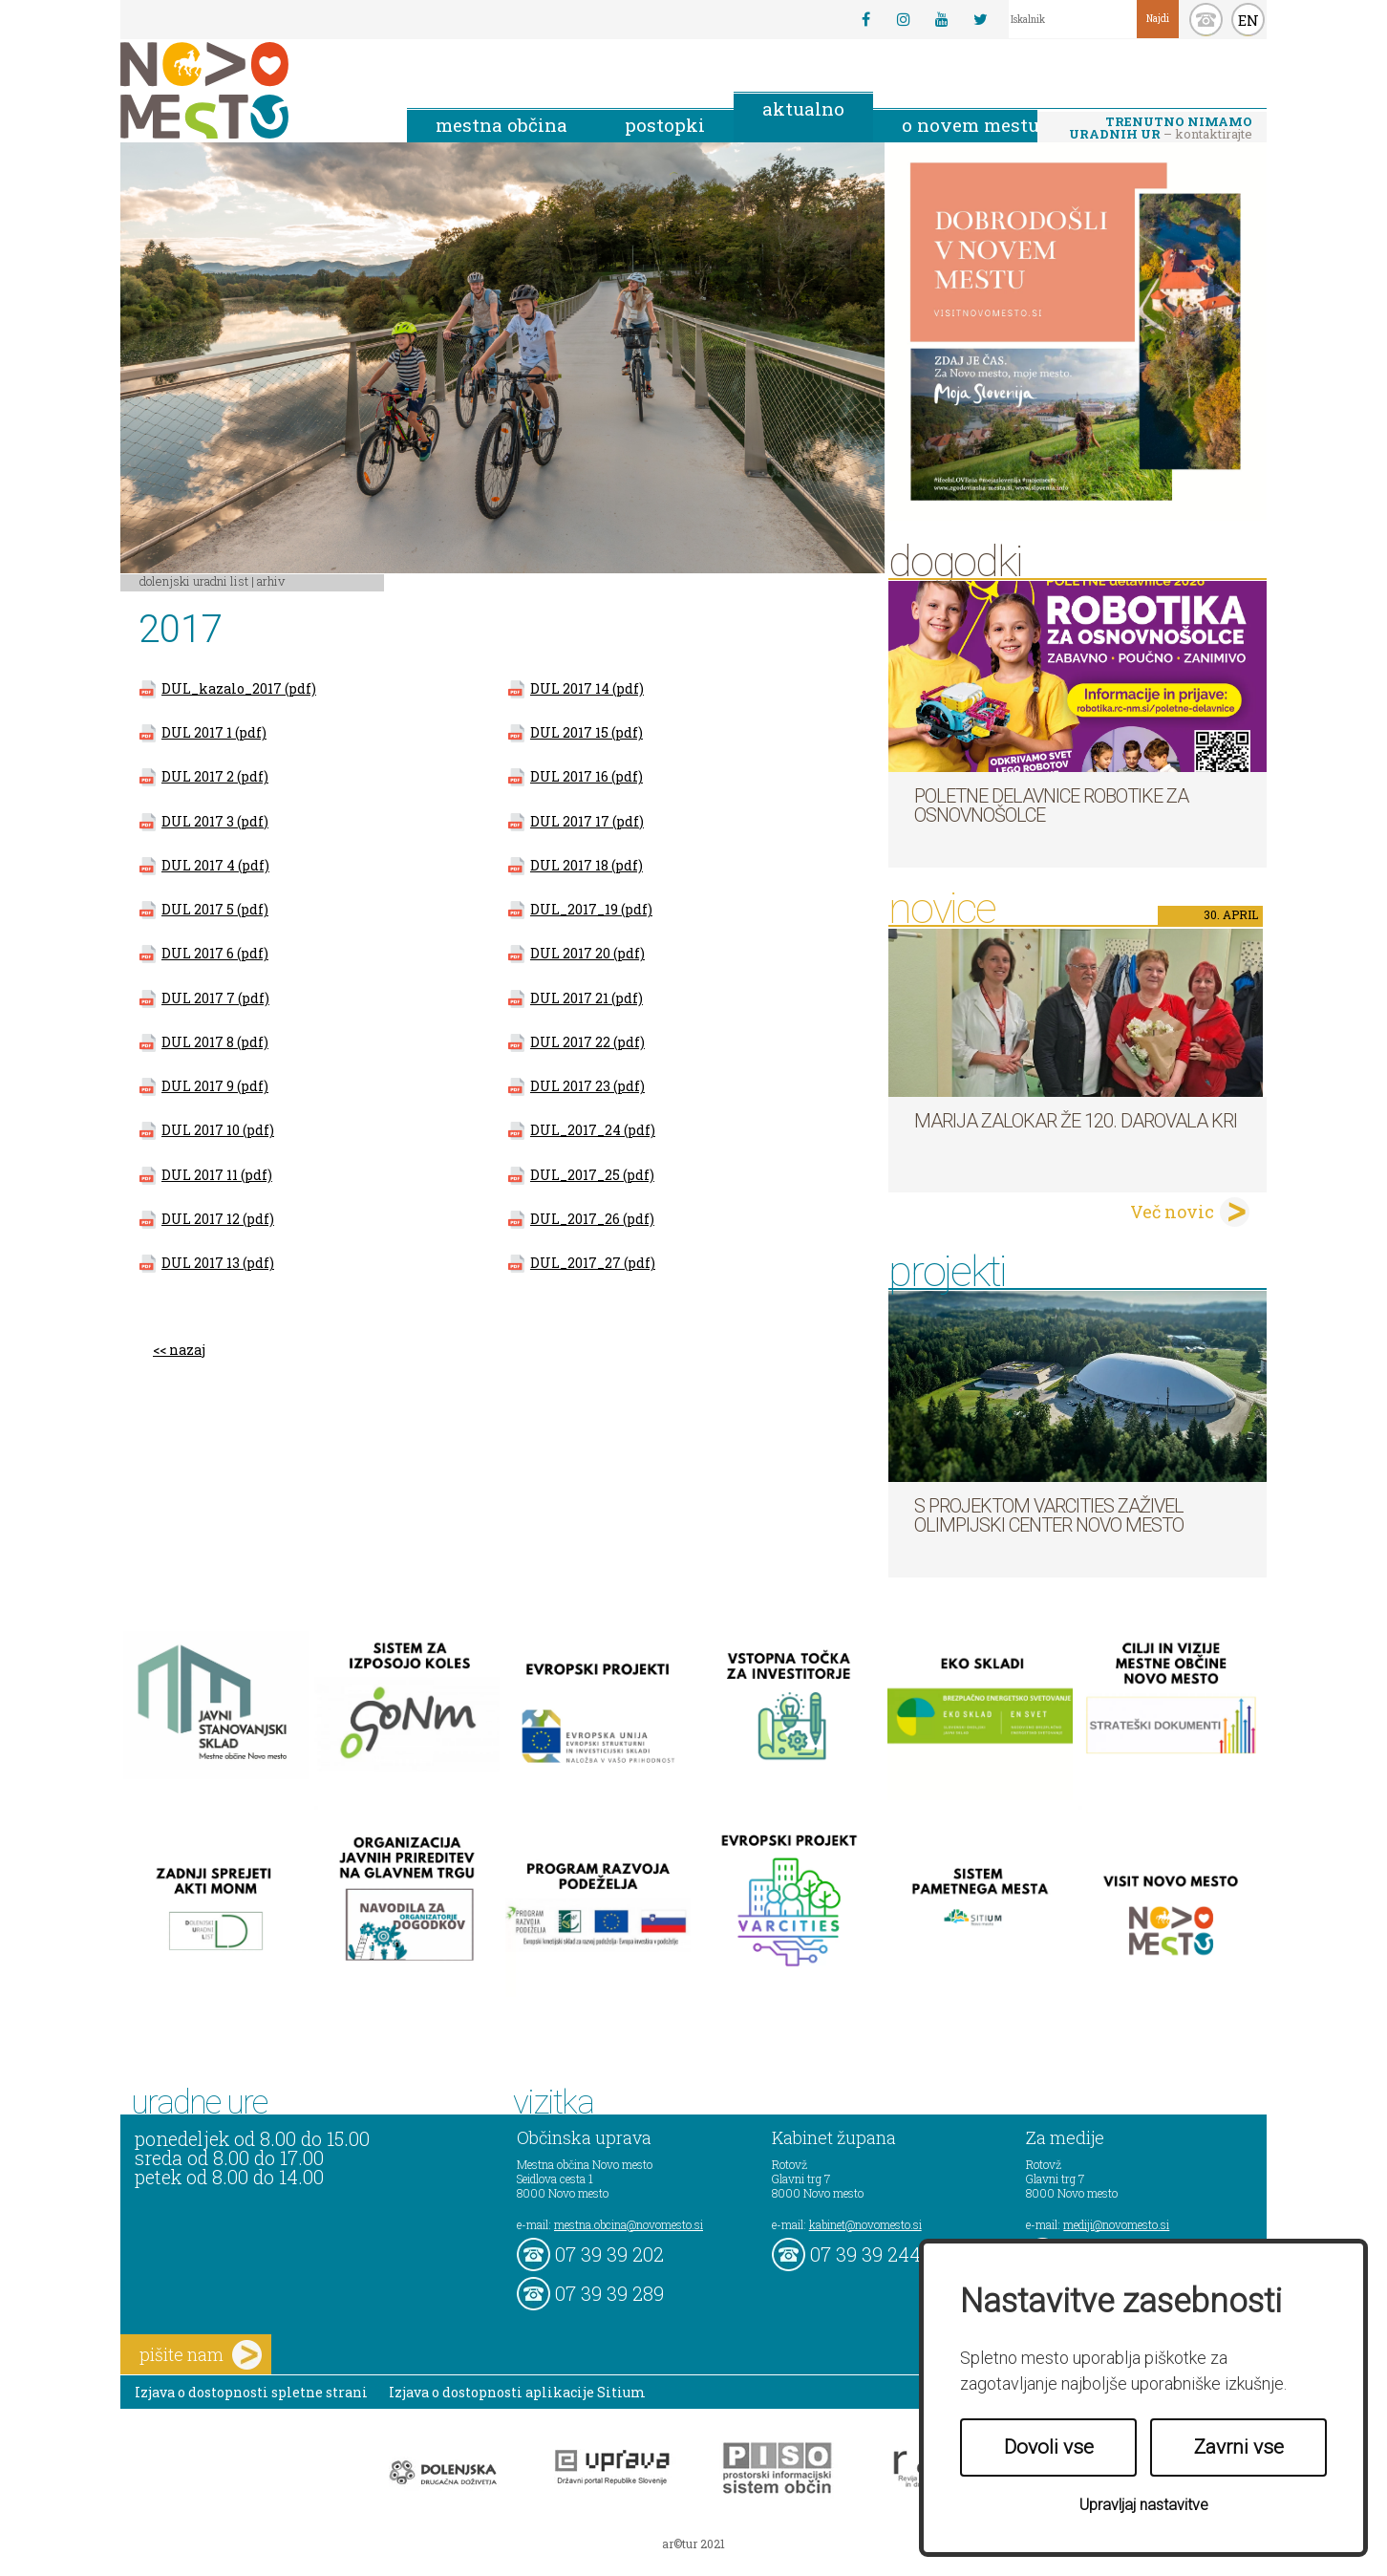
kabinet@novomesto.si (865, 2224)
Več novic (1172, 1211)
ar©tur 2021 (693, 2543)
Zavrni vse (1239, 2447)
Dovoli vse (1049, 2447)
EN (1248, 20)
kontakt (1206, 19)
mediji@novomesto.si (1116, 2224)
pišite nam (200, 2355)
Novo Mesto (249, 90)
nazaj (187, 1349)
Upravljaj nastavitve (1143, 2505)
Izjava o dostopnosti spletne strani (251, 2392)
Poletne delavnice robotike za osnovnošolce (1051, 805)
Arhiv (271, 581)
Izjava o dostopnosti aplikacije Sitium (517, 2392)
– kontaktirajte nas (1160, 129)
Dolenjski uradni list (193, 581)
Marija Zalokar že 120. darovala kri (1075, 1120)
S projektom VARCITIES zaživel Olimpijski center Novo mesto (1049, 1515)
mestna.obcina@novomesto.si (628, 2224)
